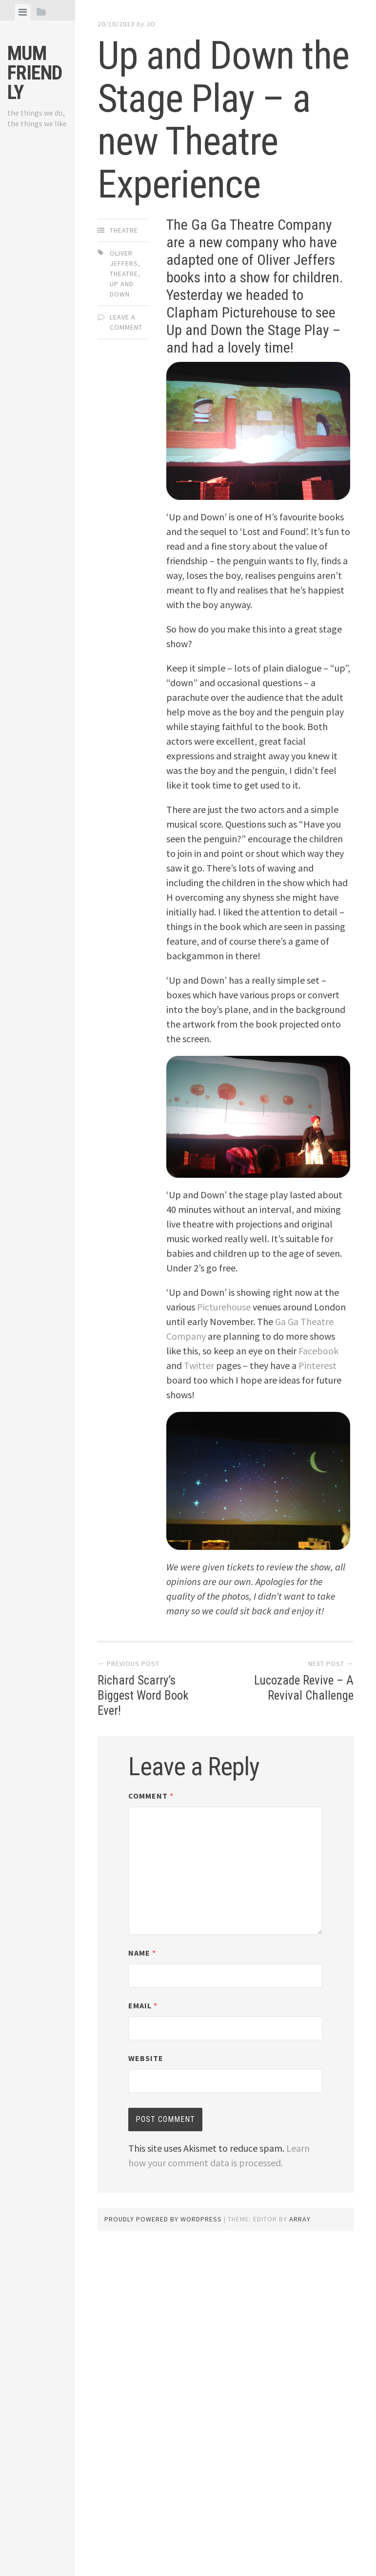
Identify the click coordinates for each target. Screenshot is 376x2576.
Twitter (199, 1365)
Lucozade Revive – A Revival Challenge (302, 1688)
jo (151, 24)
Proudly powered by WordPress (163, 2219)
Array (300, 2219)
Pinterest (317, 1365)
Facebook (318, 1351)
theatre (124, 273)
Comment (151, 1796)
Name (142, 1953)
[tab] (23, 12)
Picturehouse (224, 1307)
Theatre (124, 230)
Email (143, 2005)
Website (145, 2058)
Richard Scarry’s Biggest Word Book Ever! (145, 1695)
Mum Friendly (34, 73)
